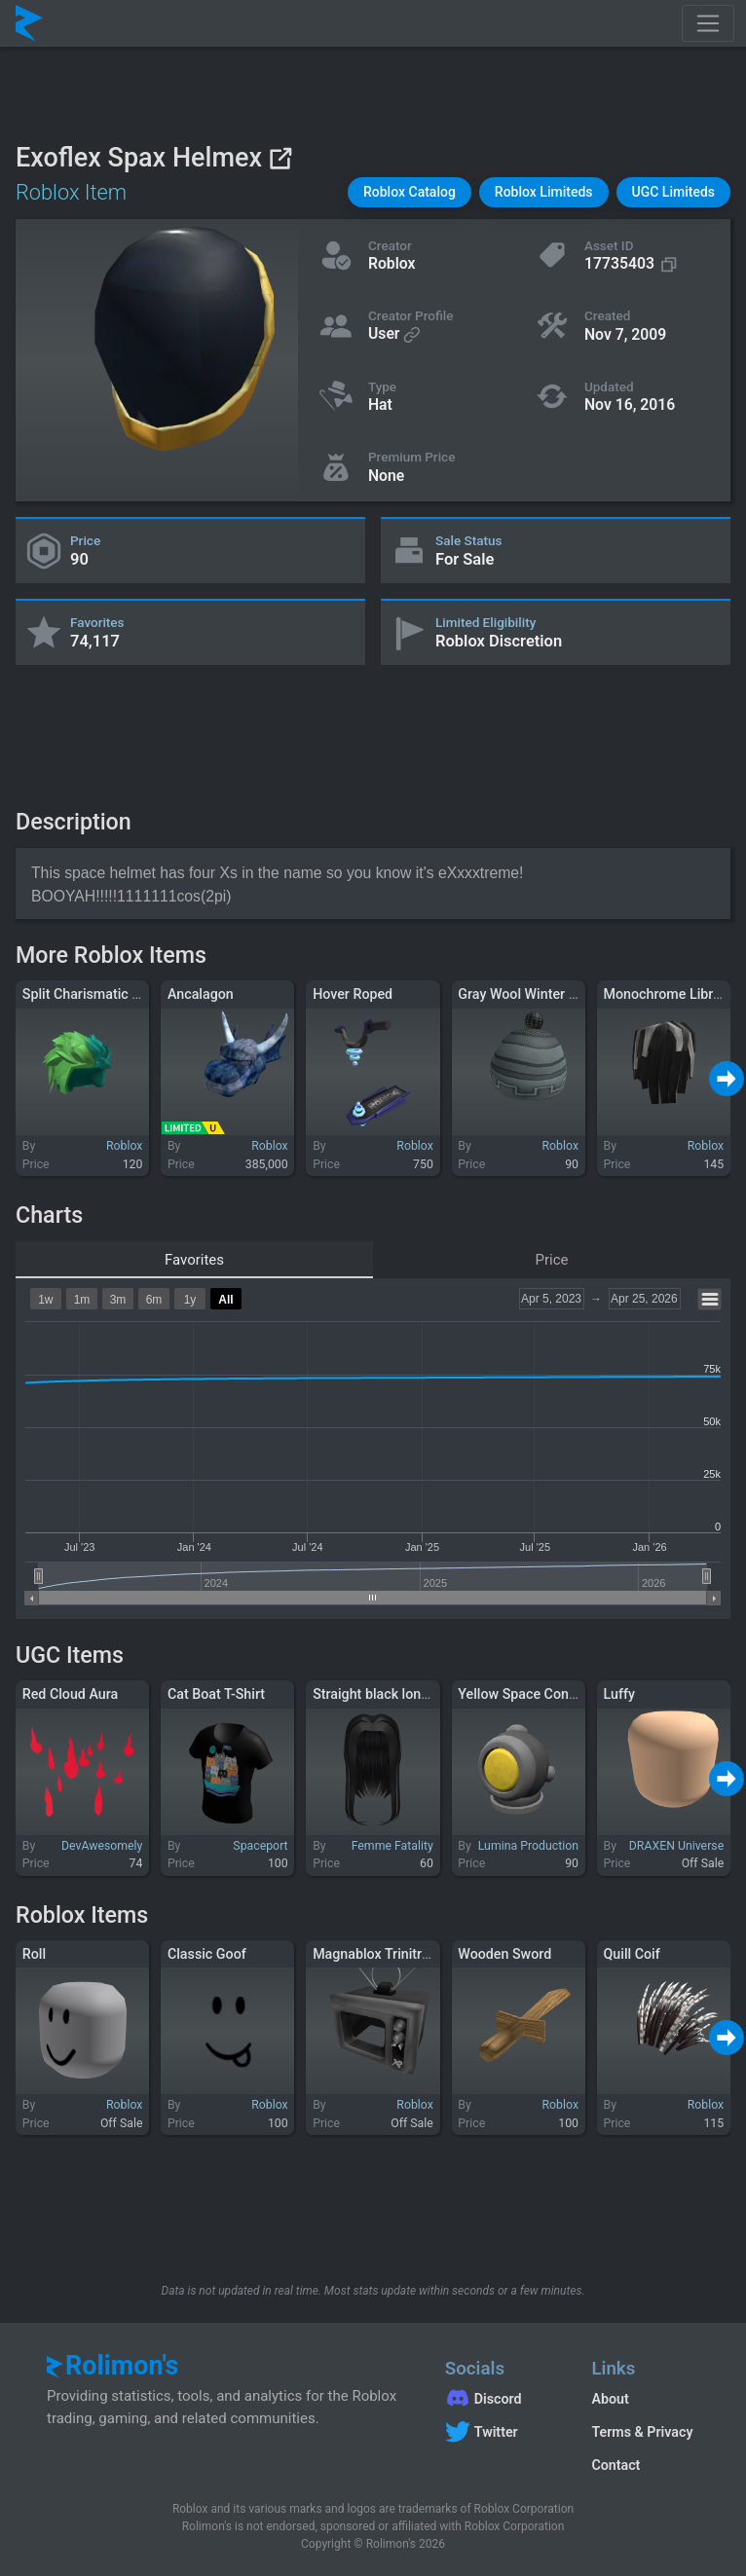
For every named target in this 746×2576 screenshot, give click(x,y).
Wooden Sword (504, 1954)
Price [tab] (552, 1260)
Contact (615, 2465)
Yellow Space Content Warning (553, 1694)
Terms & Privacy (641, 2432)
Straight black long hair (384, 1694)
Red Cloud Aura (70, 1694)
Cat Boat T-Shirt (216, 1694)
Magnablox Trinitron (375, 1954)
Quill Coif (632, 1954)
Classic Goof (207, 1954)
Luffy (619, 1694)
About (609, 2399)
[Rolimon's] (29, 23)
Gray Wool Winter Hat (524, 994)
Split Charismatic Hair (90, 994)
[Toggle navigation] (708, 23)
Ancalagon (201, 994)
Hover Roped (352, 994)
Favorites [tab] (194, 1260)
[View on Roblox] (280, 158)
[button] (409, 192)
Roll (34, 1954)
